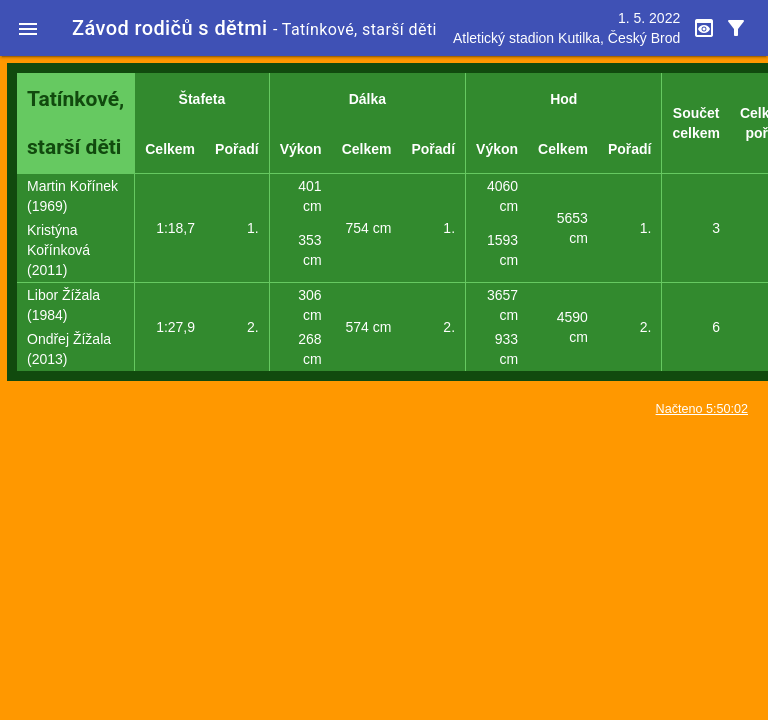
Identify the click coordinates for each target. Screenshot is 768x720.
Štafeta (202, 99)
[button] (28, 28)
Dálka (367, 99)
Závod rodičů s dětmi (170, 28)
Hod (563, 99)
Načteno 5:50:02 (702, 409)
